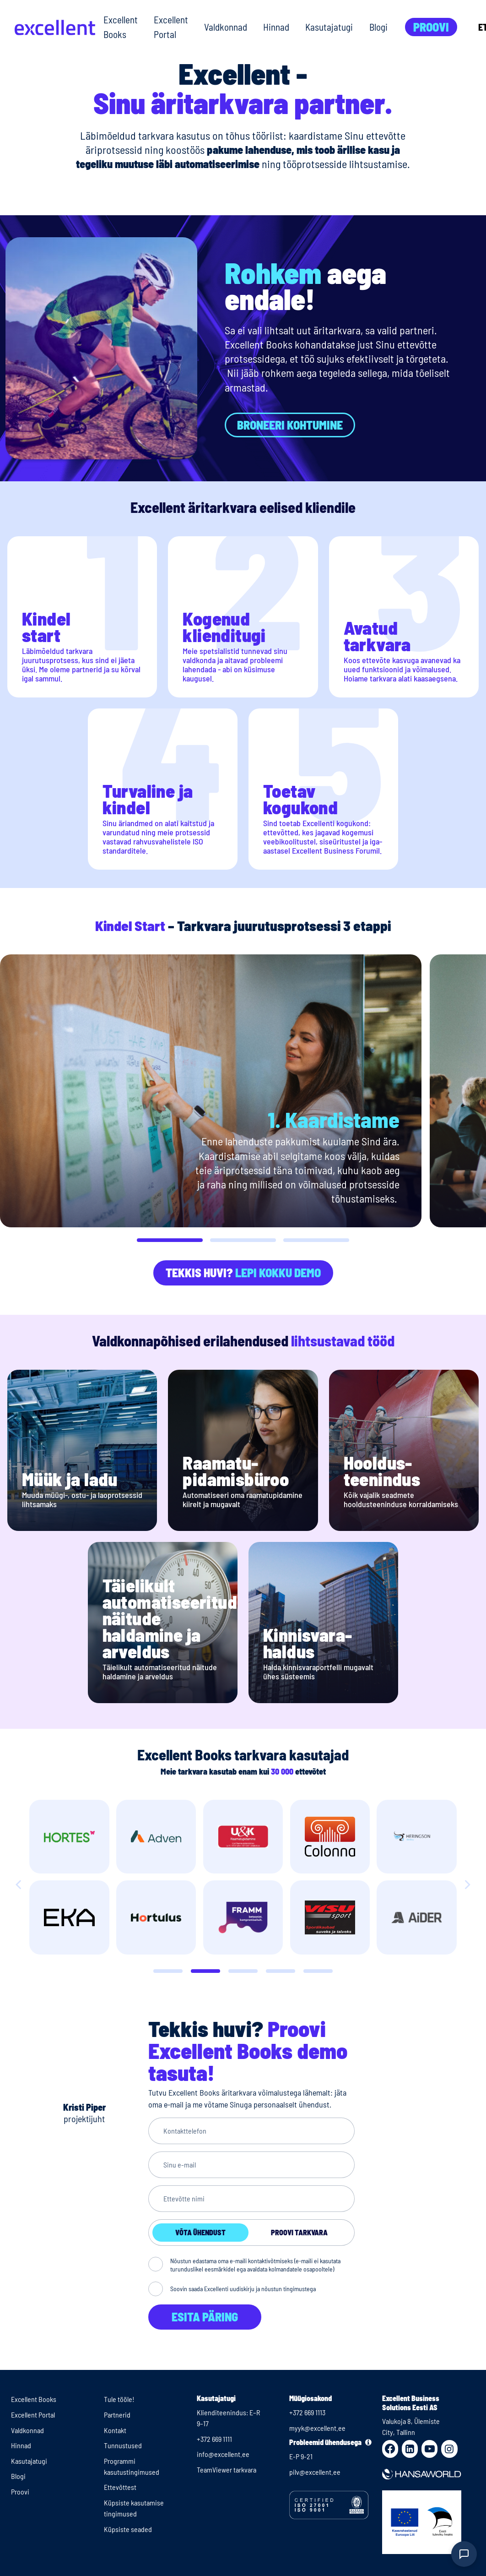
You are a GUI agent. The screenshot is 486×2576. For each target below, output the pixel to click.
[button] (170, 1240)
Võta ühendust (200, 2232)
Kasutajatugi (329, 27)
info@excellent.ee (223, 2454)
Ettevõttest (120, 2487)
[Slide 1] (205, 1971)
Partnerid (117, 2414)
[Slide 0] (168, 1971)
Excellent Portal (171, 27)
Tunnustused (123, 2445)
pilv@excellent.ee (314, 2471)
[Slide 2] (243, 1971)
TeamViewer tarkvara (226, 2469)
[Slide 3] (280, 1971)
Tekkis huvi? (243, 1272)
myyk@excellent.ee (317, 2428)
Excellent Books (120, 27)
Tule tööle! (119, 2399)
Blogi (378, 27)
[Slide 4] (318, 1971)
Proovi (431, 27)
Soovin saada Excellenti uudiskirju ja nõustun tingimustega (243, 2289)
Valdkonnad (225, 27)
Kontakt (115, 2430)
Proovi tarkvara (299, 2232)
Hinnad (276, 27)
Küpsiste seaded (128, 2529)
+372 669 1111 (214, 2438)
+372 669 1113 (307, 2412)
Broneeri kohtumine (290, 425)
